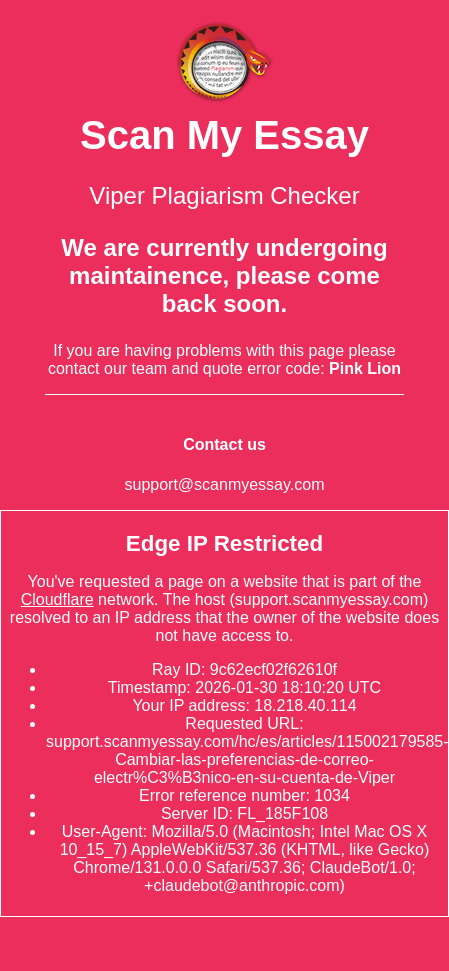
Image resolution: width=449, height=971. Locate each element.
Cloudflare (57, 599)
